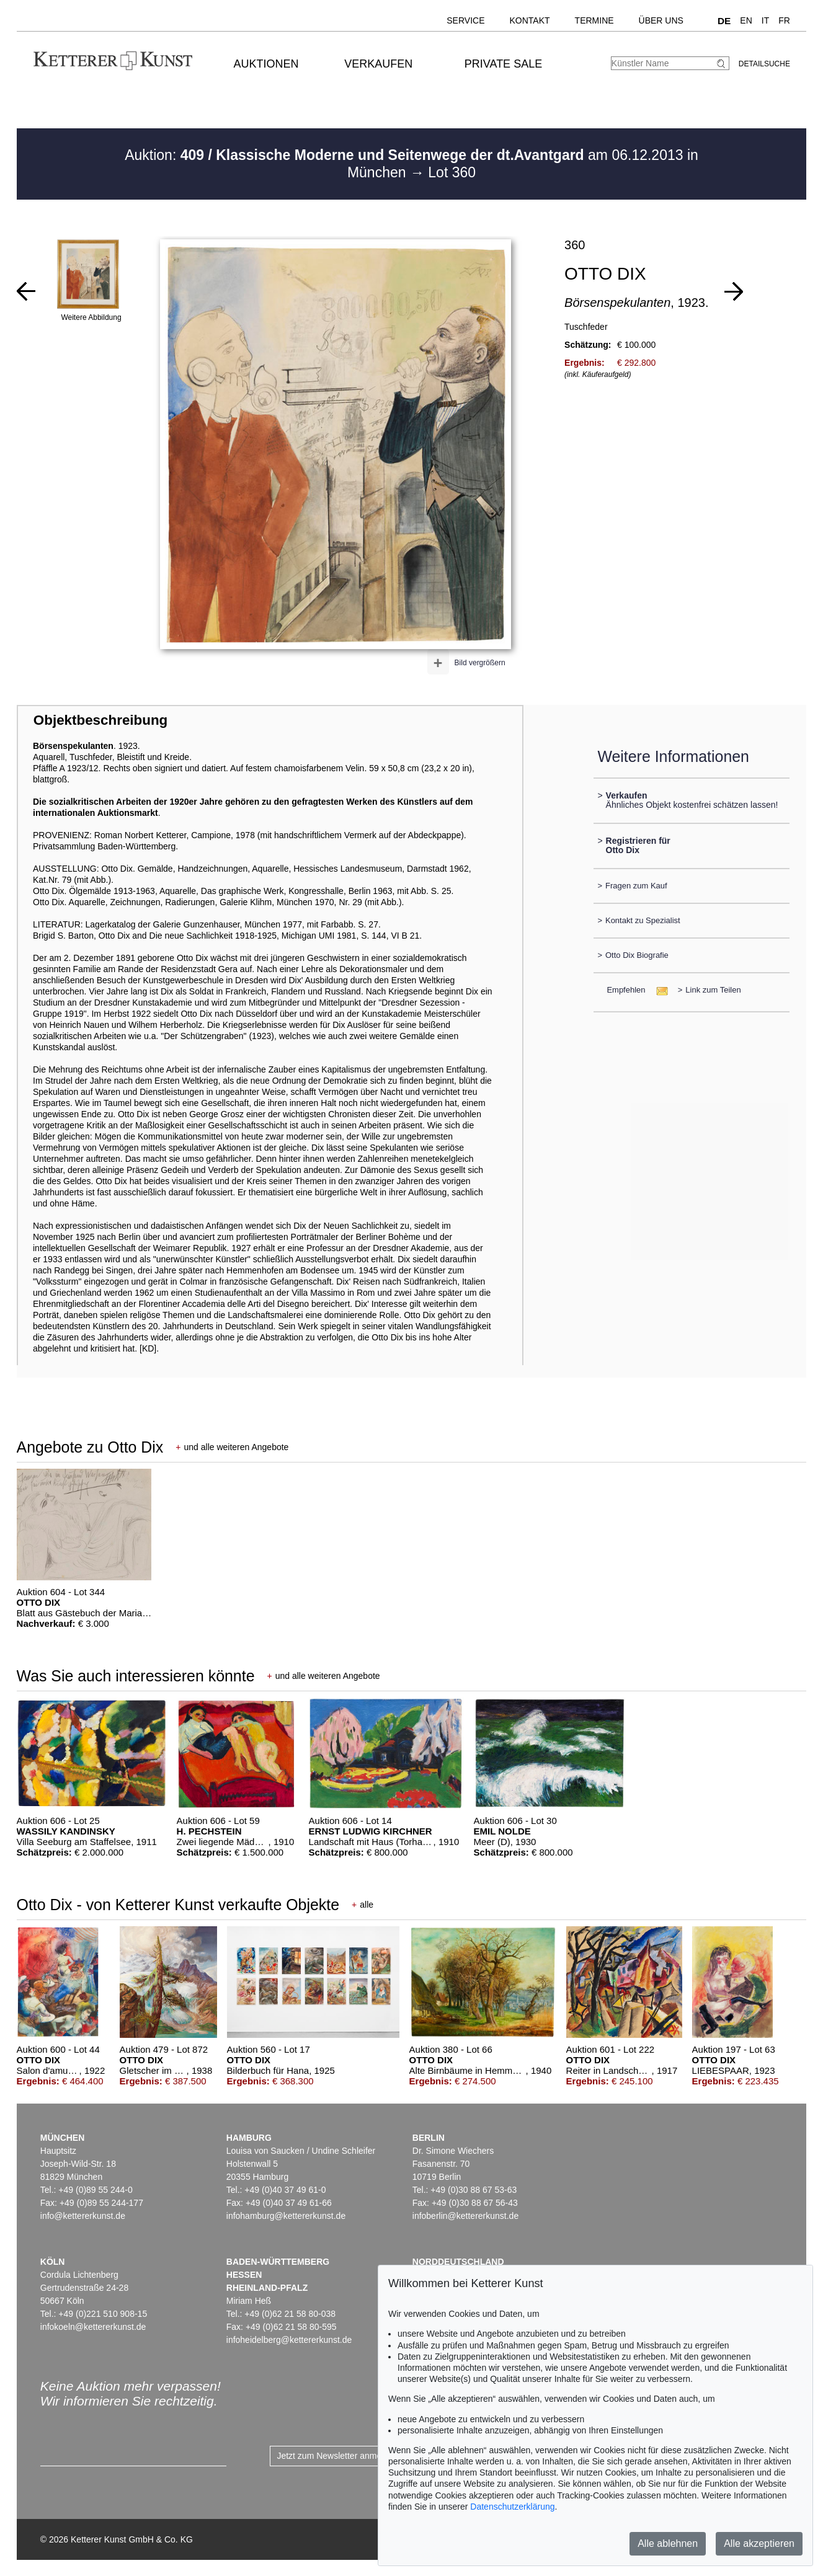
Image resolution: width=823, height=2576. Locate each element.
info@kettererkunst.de (82, 2216)
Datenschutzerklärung (512, 2507)
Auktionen (265, 64)
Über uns (661, 20)
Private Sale (503, 64)
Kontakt (530, 20)
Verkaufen (378, 64)
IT (765, 20)
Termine (594, 20)
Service (465, 20)
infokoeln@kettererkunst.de (93, 2327)
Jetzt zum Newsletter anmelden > (341, 2456)
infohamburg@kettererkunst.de (285, 2216)
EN (746, 20)
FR (784, 20)
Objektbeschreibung (100, 720)
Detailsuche (764, 64)
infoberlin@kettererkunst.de (465, 2216)
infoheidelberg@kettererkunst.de (289, 2340)
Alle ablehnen (668, 2543)
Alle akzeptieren (759, 2543)
